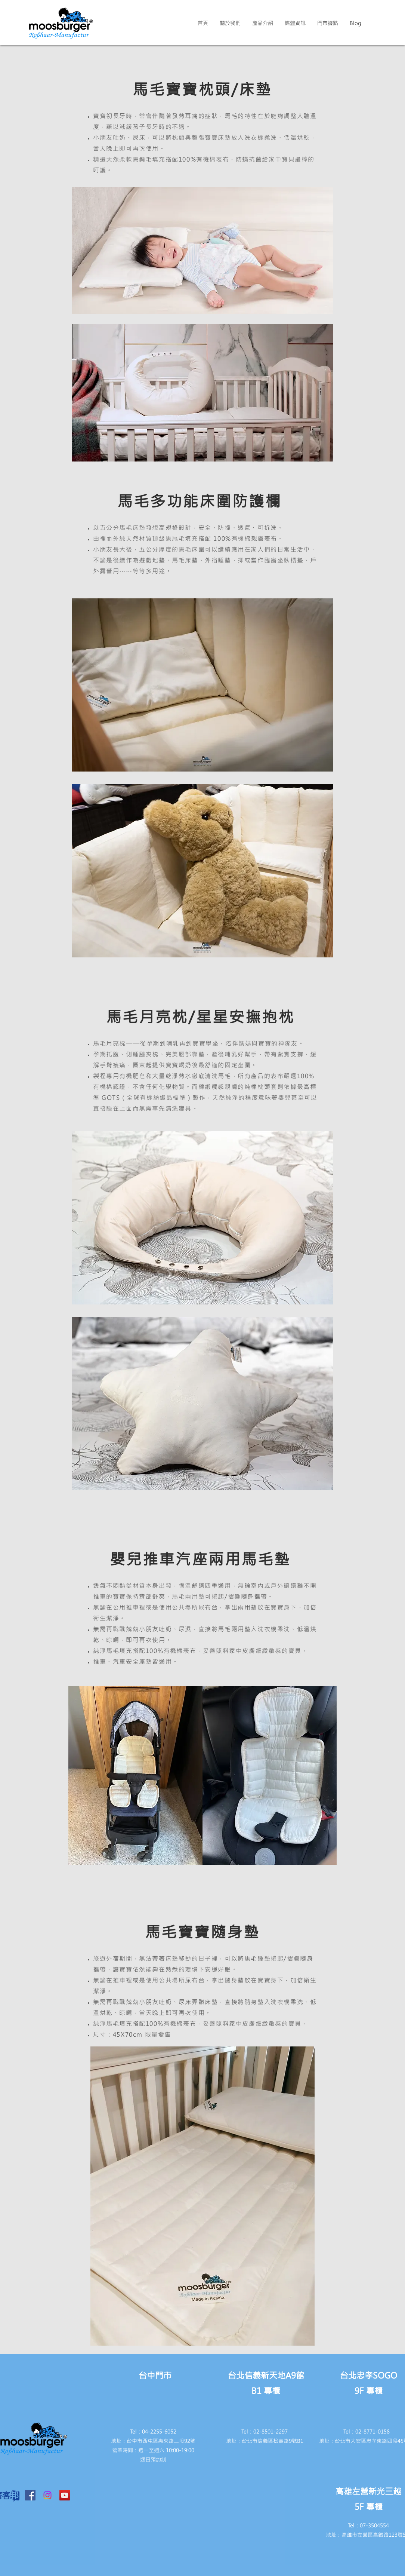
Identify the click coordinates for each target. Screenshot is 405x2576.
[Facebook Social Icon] (30, 2495)
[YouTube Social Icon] (64, 2495)
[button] (230, 23)
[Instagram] (47, 2495)
